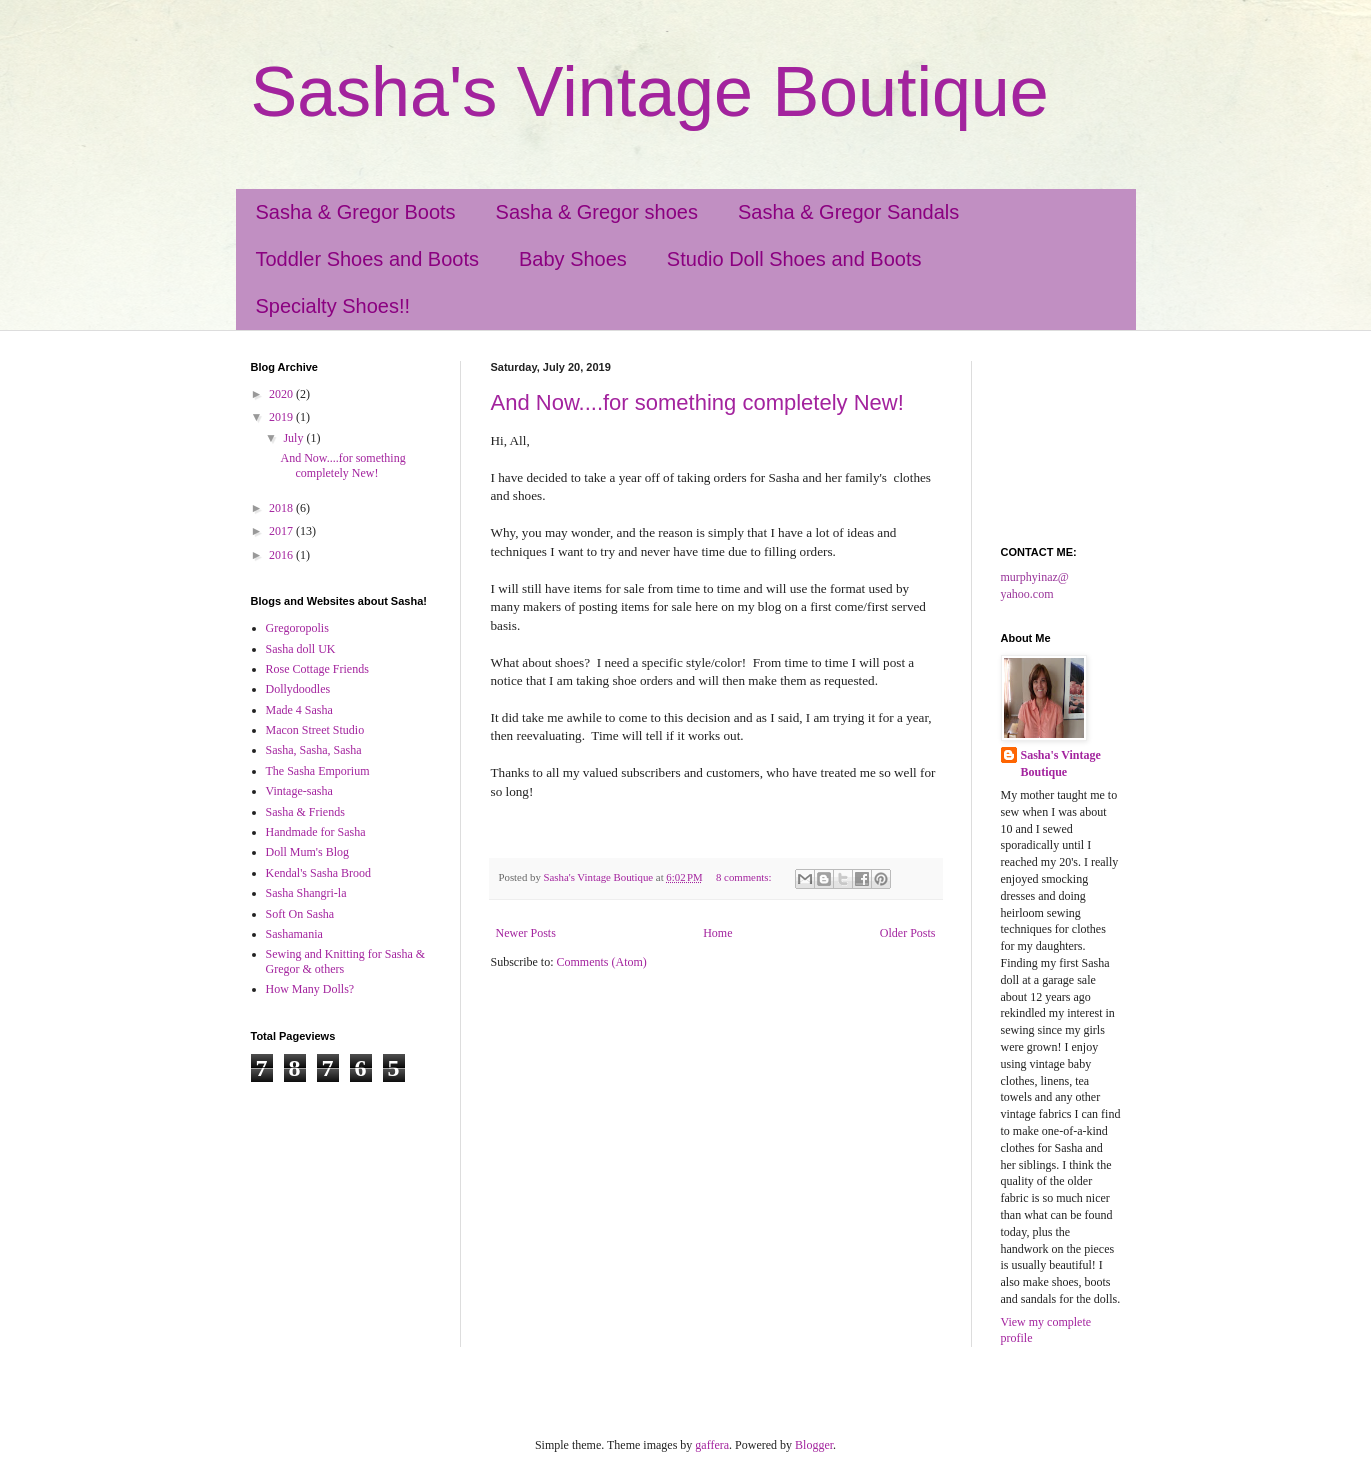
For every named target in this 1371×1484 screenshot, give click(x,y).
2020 (282, 394)
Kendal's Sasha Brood (318, 873)
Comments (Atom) (602, 962)
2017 (282, 531)
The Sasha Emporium (318, 771)
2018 (282, 508)
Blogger (814, 1445)
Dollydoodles (298, 689)
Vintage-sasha (299, 791)
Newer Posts (526, 933)
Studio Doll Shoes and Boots (794, 259)
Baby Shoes (573, 259)
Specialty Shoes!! (333, 306)
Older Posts (908, 933)
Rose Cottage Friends (317, 669)
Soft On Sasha (300, 914)
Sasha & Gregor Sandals (848, 212)
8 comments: (745, 877)
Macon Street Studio (315, 730)
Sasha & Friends (305, 812)
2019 (282, 417)
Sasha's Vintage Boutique (650, 92)
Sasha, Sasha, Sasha (314, 750)
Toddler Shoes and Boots (368, 259)
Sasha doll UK (301, 649)
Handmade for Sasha (316, 832)
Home (717, 933)
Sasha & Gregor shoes (597, 212)
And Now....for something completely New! (697, 402)
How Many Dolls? (310, 989)
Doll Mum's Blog (308, 852)
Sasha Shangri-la (306, 893)
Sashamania (294, 934)
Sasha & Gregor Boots (356, 212)
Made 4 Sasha (299, 710)
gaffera (712, 1445)
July (294, 438)
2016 (282, 555)
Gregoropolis (297, 628)
